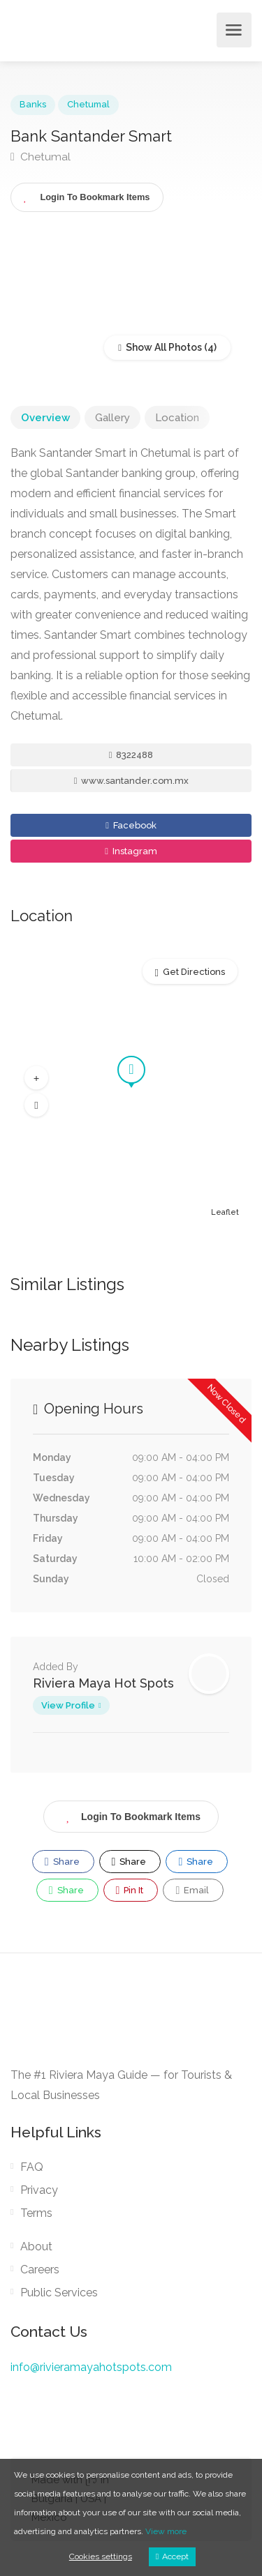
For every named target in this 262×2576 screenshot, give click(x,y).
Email (192, 1890)
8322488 (131, 755)
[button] (36, 1078)
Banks (33, 104)
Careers (39, 2269)
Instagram (131, 851)
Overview (45, 417)
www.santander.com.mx (131, 780)
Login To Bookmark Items (131, 1814)
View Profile (68, 1705)
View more (166, 2531)
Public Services (59, 2292)
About (36, 2246)
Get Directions (194, 972)
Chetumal (88, 104)
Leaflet (225, 1212)
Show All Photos (160, 347)
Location (177, 417)
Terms (36, 2213)
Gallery (112, 417)
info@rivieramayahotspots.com (91, 2367)
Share (62, 1861)
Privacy (39, 2190)
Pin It (130, 1890)
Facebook (131, 825)
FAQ (31, 2167)
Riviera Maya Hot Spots (103, 1683)
